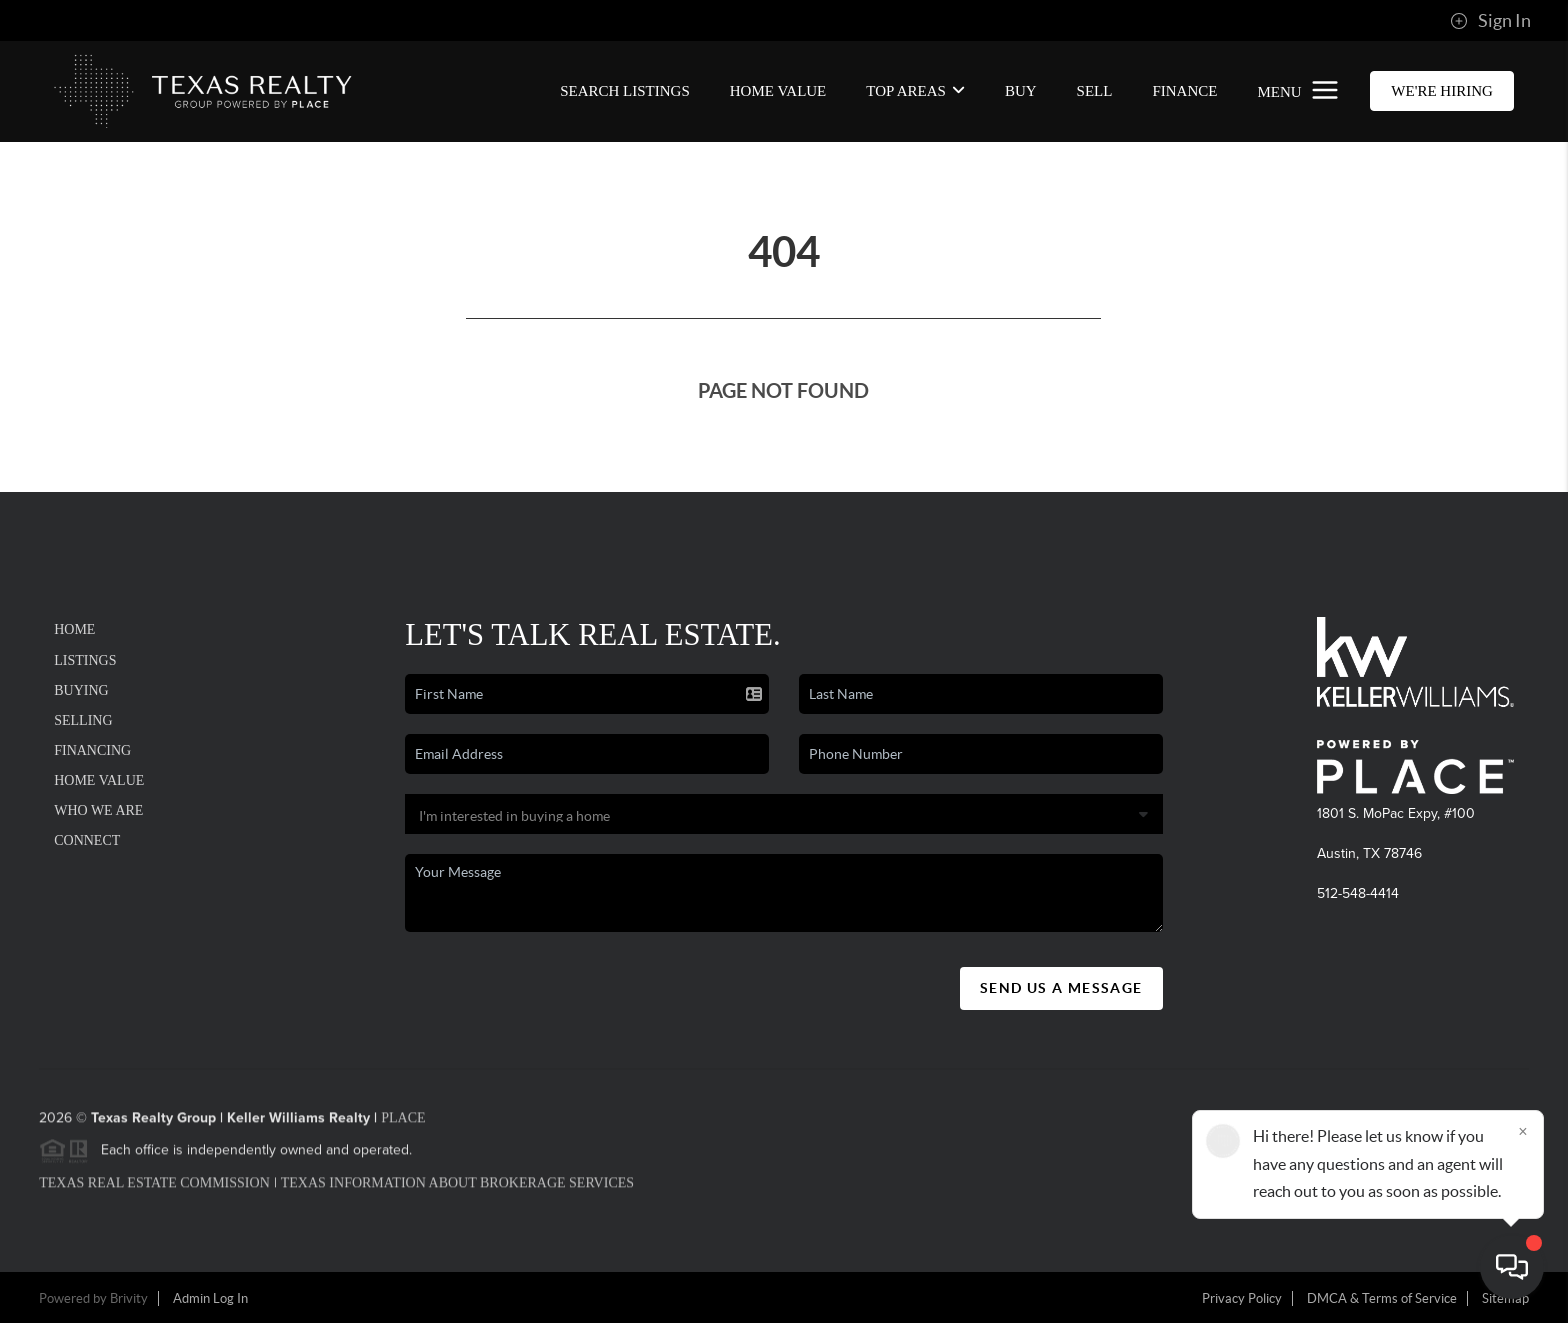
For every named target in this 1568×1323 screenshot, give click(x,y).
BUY (1021, 91)
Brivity (129, 1298)
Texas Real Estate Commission (154, 1189)
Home (74, 629)
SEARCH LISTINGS (625, 91)
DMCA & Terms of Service (1382, 1298)
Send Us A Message (1061, 988)
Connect (87, 840)
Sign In (1490, 21)
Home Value (778, 91)
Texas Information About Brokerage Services (457, 1189)
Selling (83, 720)
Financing (92, 750)
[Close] (1523, 1131)
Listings (85, 660)
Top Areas (915, 91)
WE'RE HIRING (1441, 91)
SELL (1095, 91)
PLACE (403, 1124)
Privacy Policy (1242, 1298)
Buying (81, 690)
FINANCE (1184, 91)
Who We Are (98, 810)
